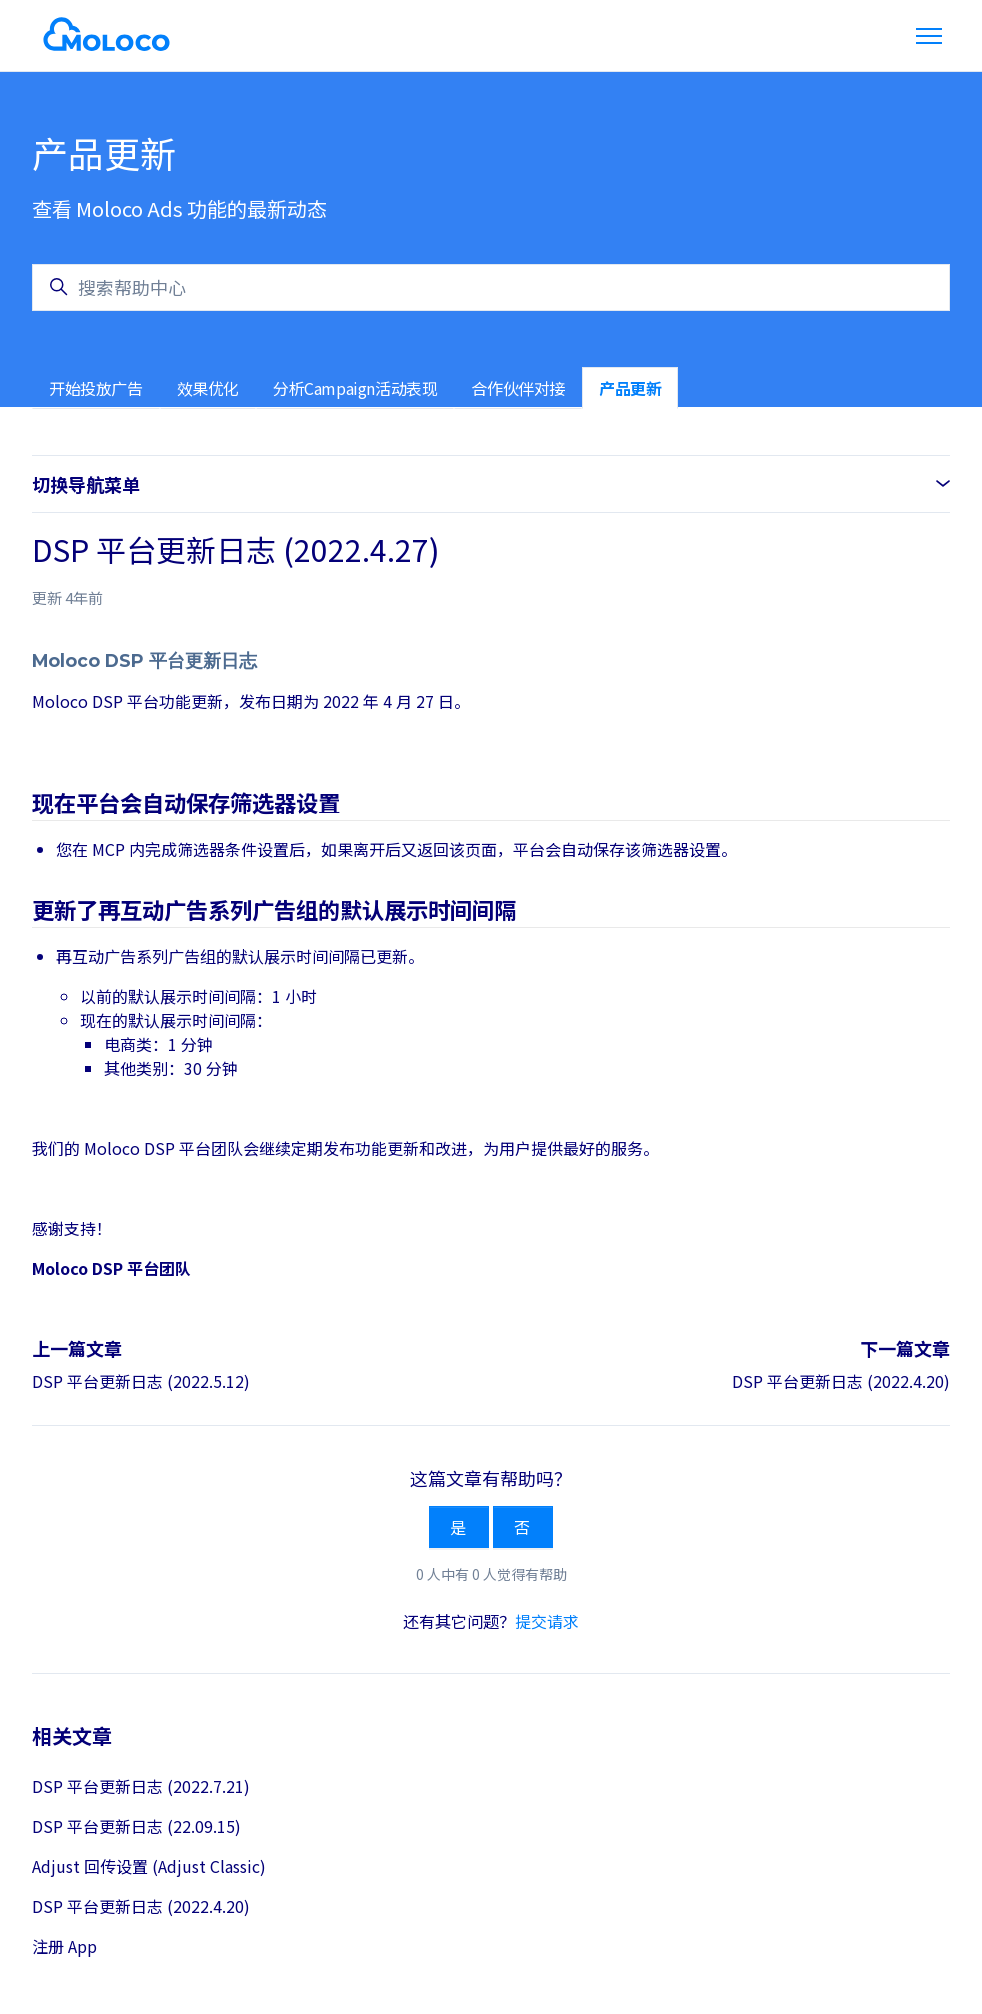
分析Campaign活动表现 (355, 388)
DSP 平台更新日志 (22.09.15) (136, 1826)
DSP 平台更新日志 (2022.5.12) (141, 1381)
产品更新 (630, 388)
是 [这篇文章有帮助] (459, 1527)
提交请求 (547, 1621)
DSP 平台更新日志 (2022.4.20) (841, 1381)
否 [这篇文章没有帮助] (523, 1527)
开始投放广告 (96, 388)
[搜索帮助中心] (491, 287)
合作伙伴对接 (518, 388)
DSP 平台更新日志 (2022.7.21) (141, 1786)
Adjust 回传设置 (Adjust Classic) (149, 1866)
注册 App (64, 1946)
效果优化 (208, 388)
